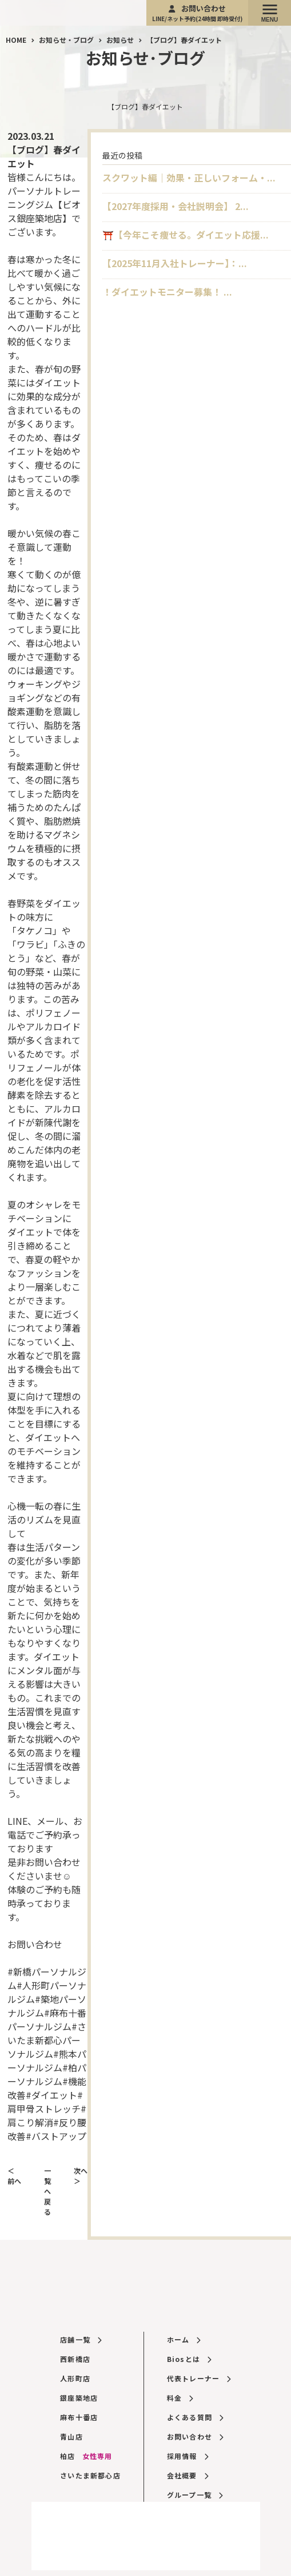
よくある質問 (195, 2417)
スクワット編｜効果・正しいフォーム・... (189, 177)
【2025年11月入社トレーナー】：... (174, 263)
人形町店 (75, 2378)
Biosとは (189, 2359)
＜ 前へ (14, 2176)
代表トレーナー (199, 2378)
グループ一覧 (195, 2495)
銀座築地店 (79, 2397)
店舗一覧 (80, 2339)
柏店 (86, 2456)
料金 (180, 2397)
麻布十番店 (79, 2417)
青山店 (71, 2436)
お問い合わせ (197, 13)
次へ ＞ (80, 2176)
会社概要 (187, 2475)
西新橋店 (75, 2359)
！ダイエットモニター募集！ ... (167, 292)
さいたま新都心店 (90, 2475)
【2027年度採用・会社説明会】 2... (175, 206)
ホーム (184, 2339)
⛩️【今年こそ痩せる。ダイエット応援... (185, 234)
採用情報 (187, 2456)
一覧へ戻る (47, 2191)
